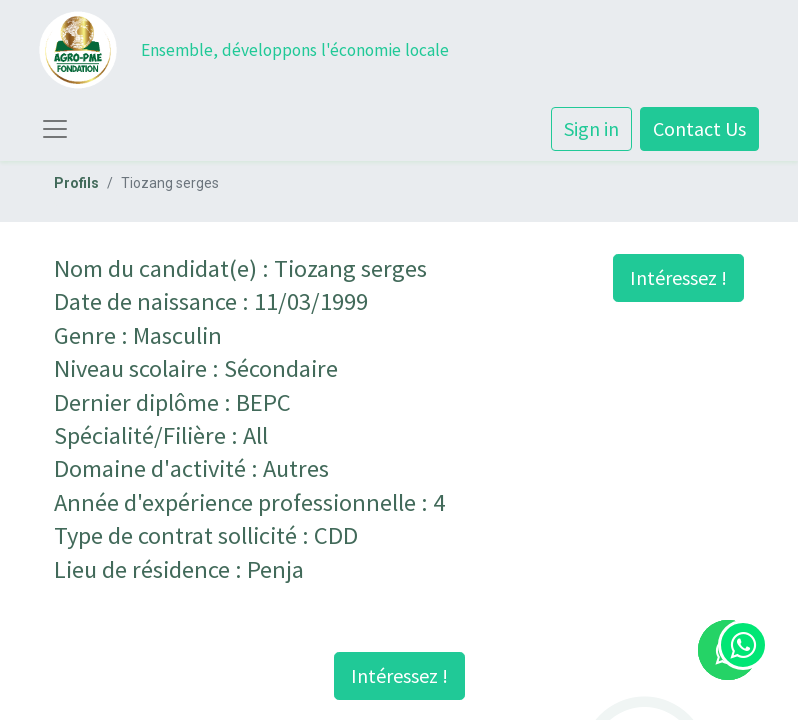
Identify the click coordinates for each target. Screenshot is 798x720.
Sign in (591, 128)
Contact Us (699, 128)
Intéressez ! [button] (678, 277)
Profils (76, 183)
